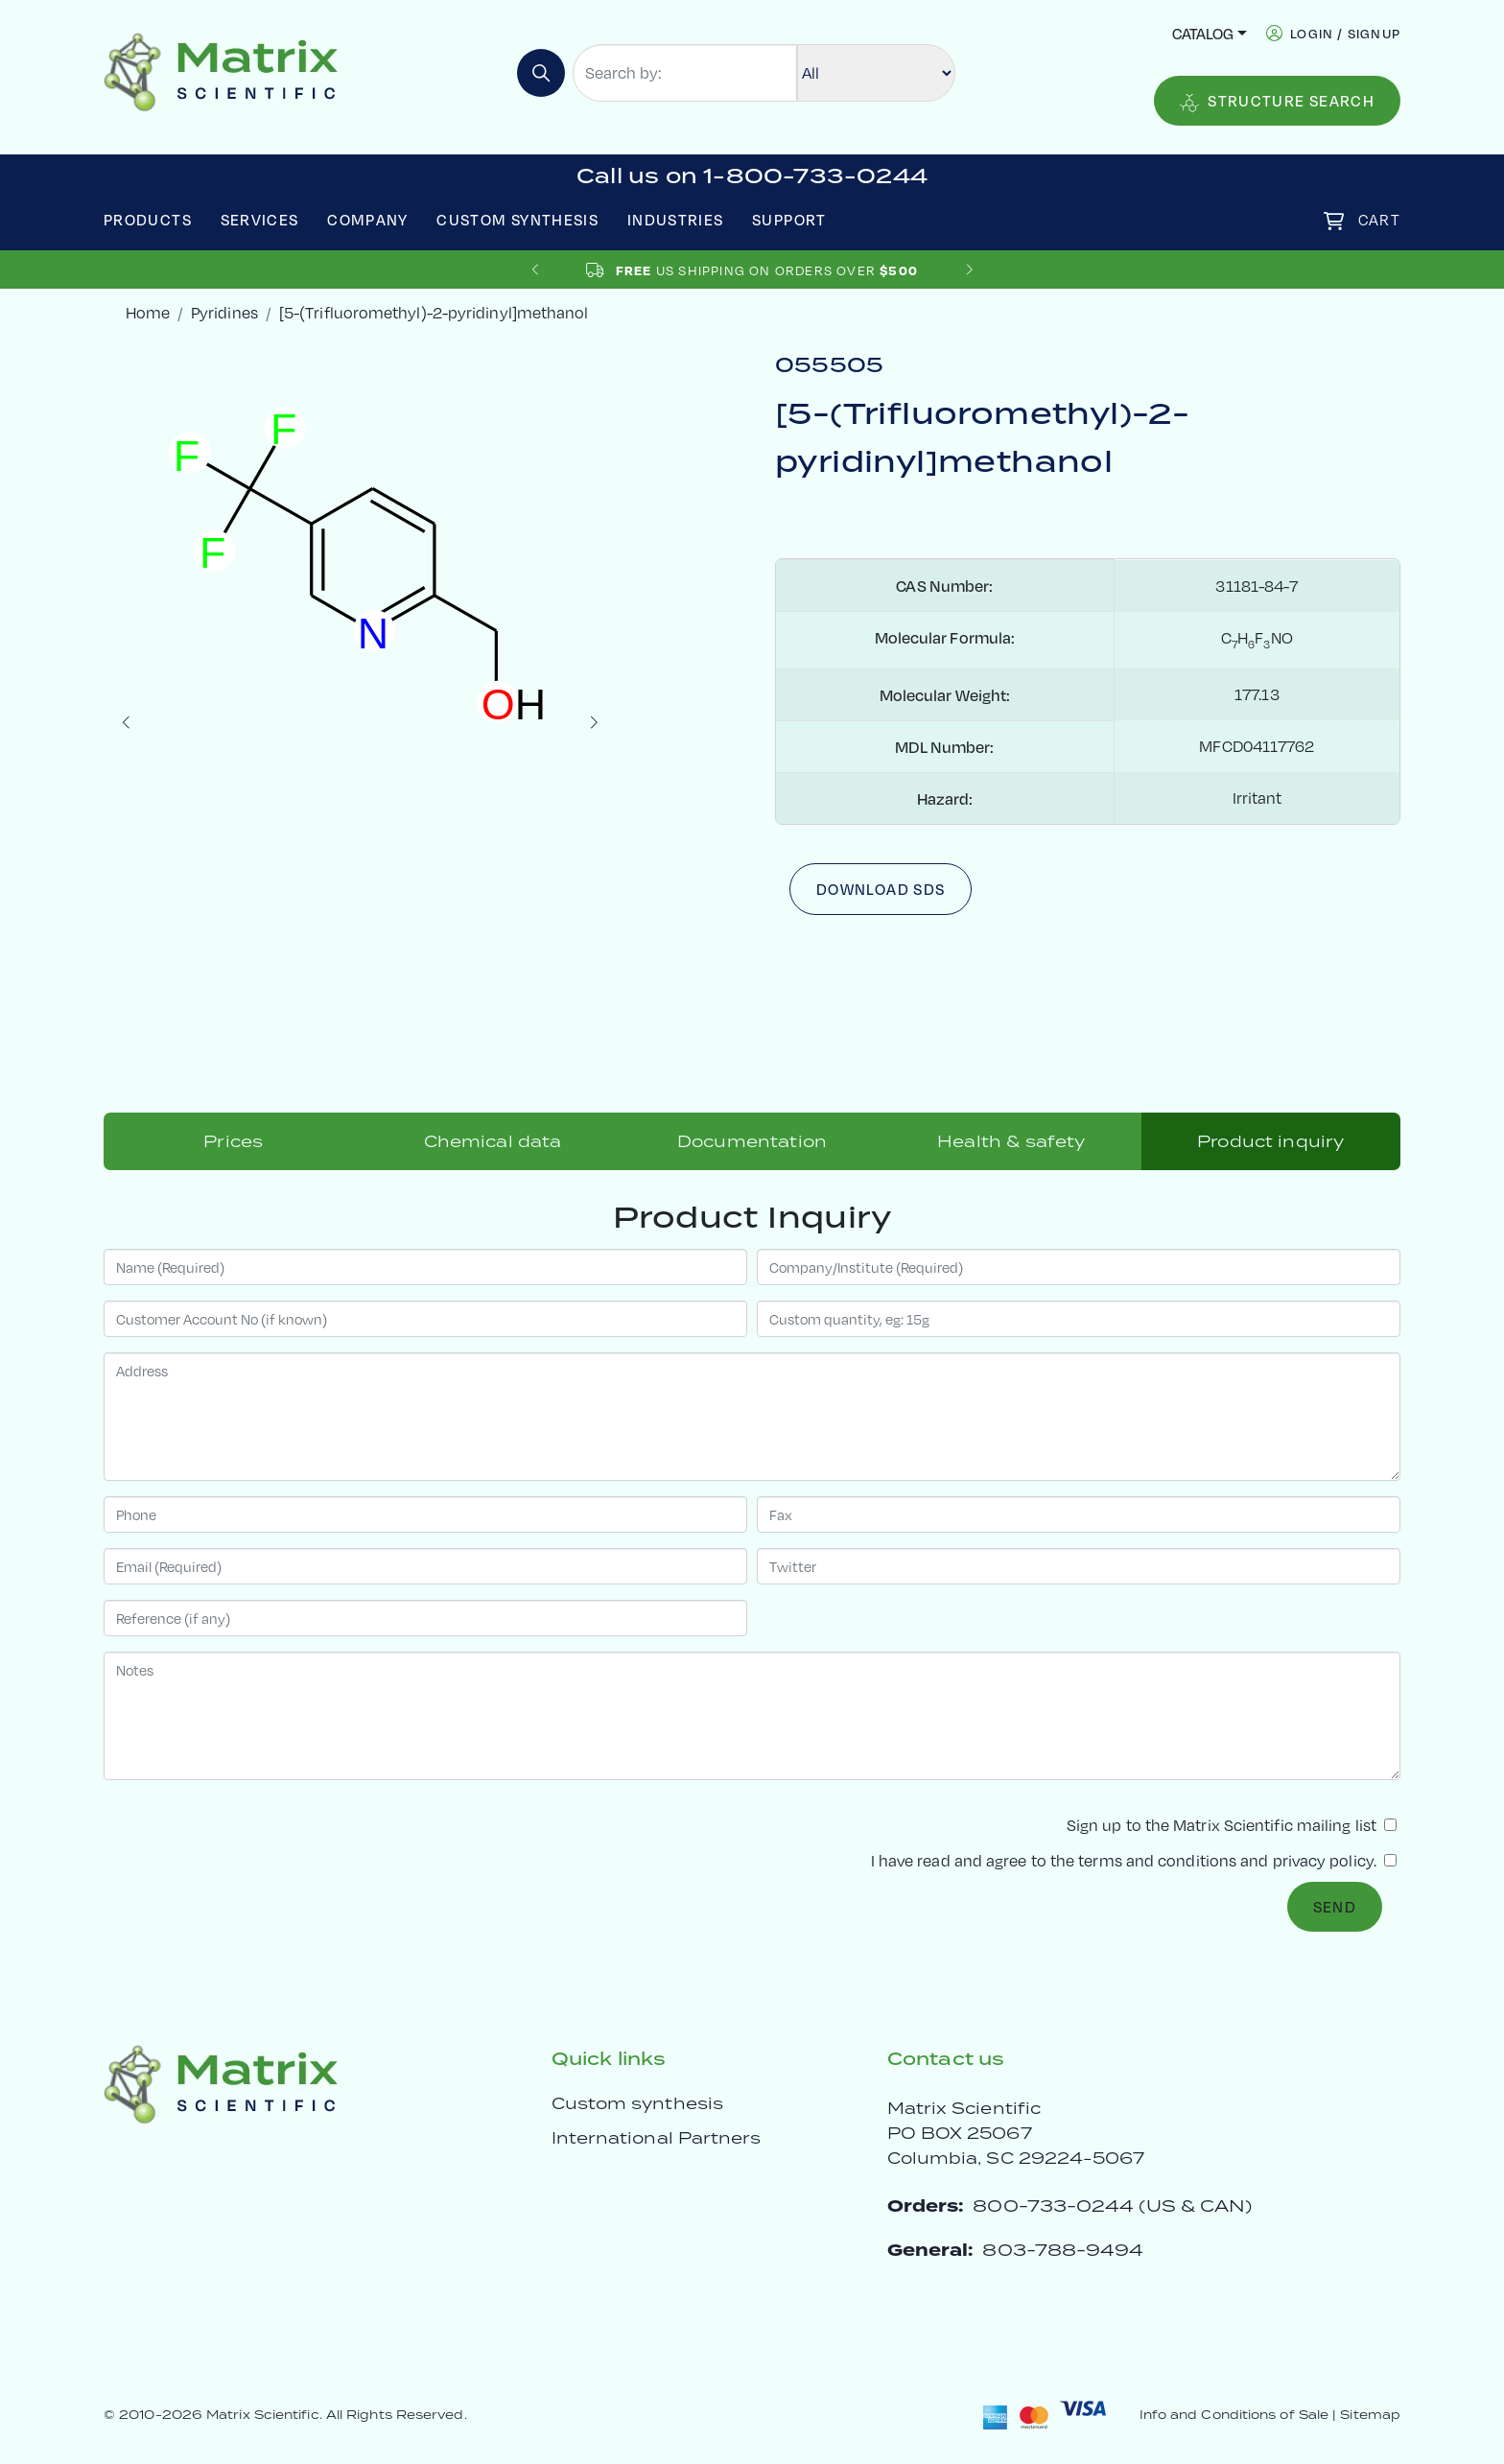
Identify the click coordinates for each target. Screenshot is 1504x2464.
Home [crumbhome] (148, 312)
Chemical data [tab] (493, 1141)
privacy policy (1323, 1860)
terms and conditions (1157, 1860)
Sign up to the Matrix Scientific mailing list (1232, 1825)
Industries (675, 219)
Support (789, 219)
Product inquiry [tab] (1270, 1141)
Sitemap (1370, 2414)
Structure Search (1277, 101)
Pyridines (224, 312)
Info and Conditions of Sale (1234, 2414)
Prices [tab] (233, 1141)
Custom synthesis (637, 2103)
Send (1334, 1906)
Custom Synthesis (517, 219)
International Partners (657, 2137)
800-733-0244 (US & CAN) (1112, 2205)
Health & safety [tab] (1011, 1141)
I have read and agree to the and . (1134, 1860)
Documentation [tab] (752, 1141)
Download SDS (880, 889)
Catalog (1203, 33)
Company (368, 219)
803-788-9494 (1062, 2250)
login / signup (1345, 33)
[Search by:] (685, 73)
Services (260, 219)
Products (148, 219)
